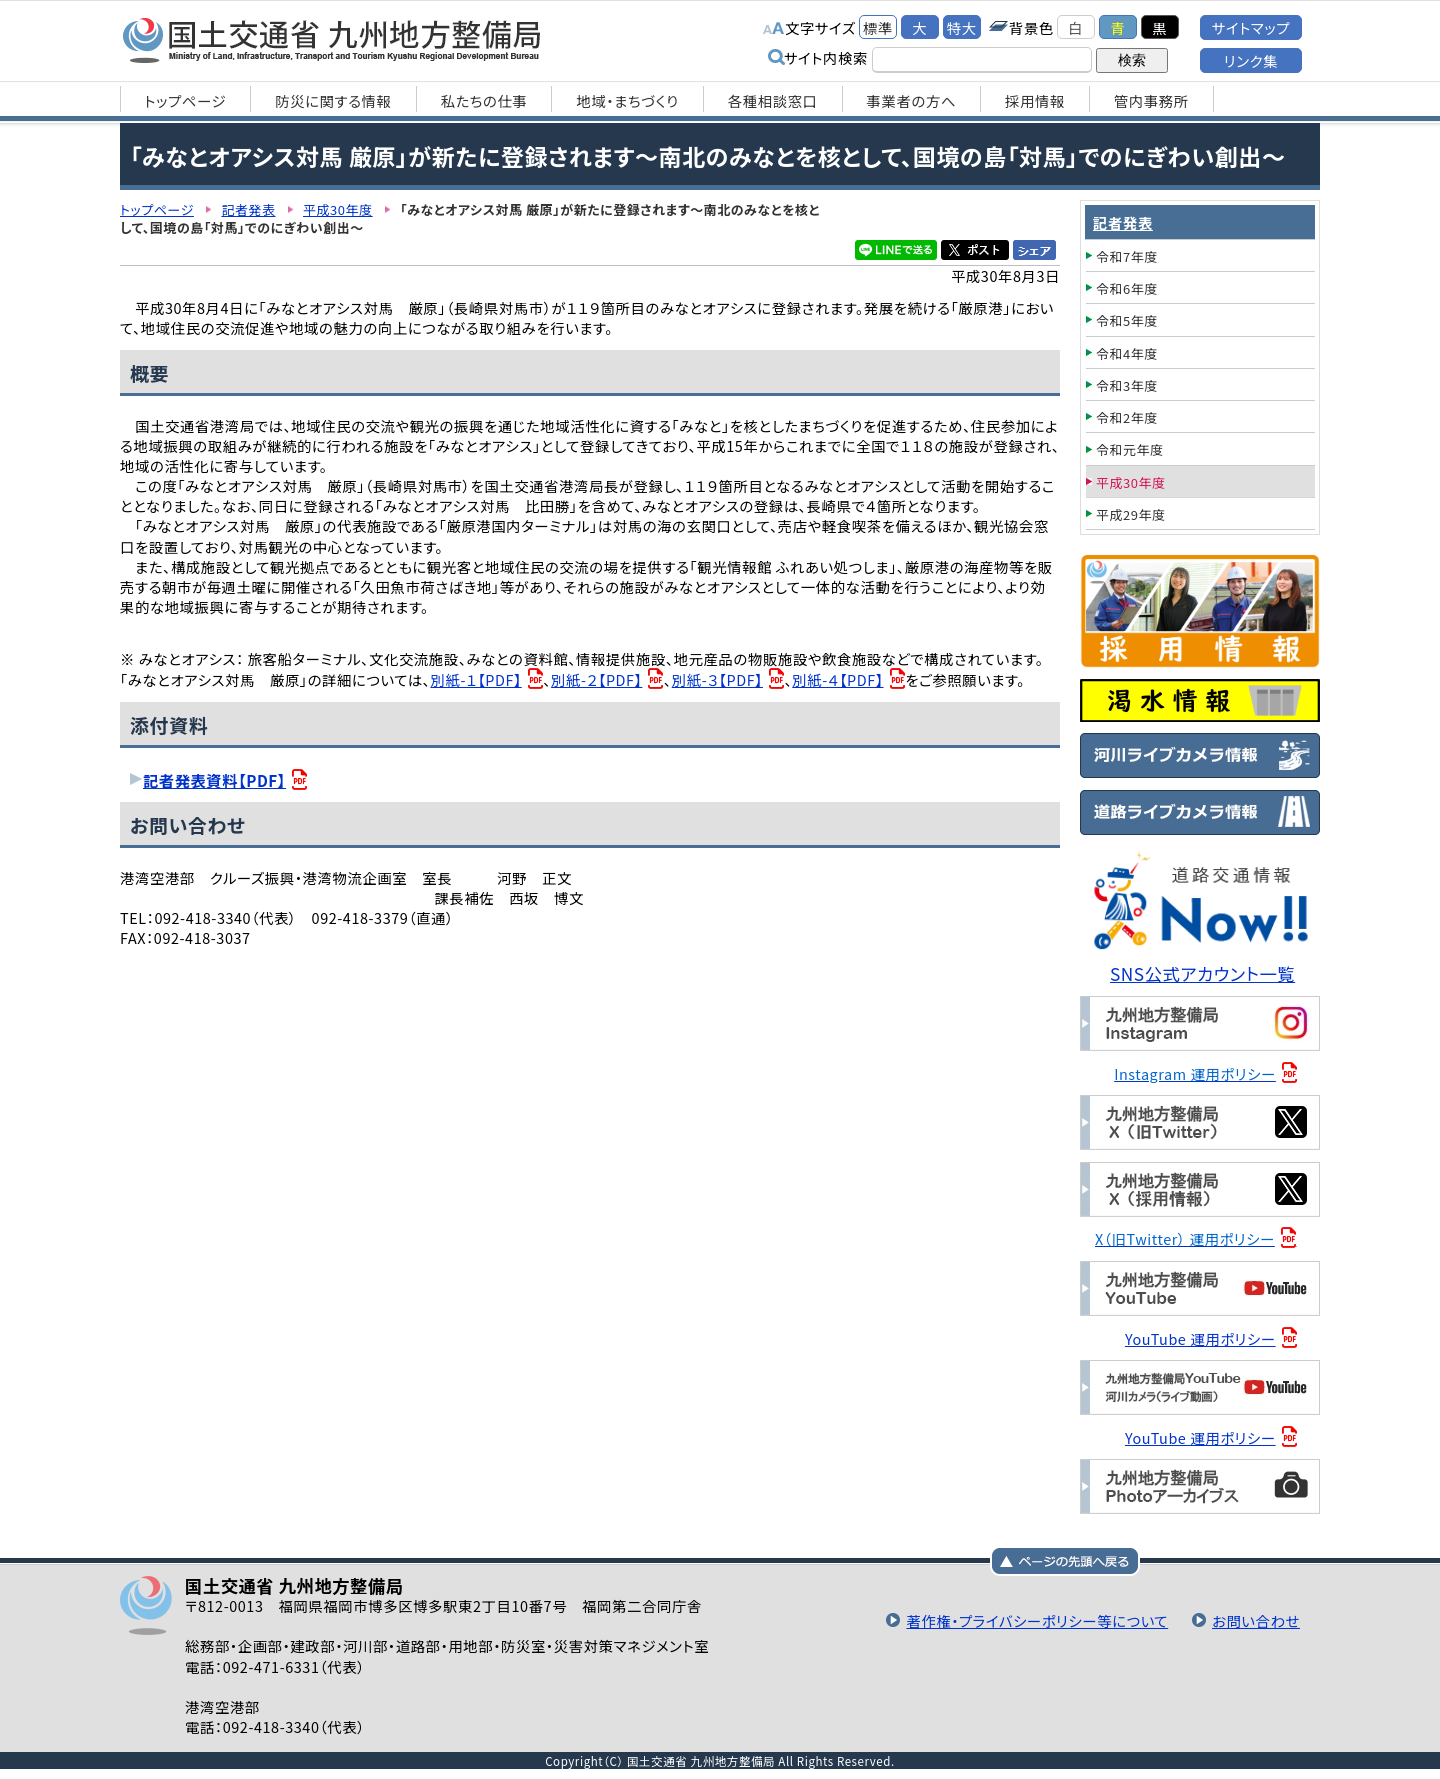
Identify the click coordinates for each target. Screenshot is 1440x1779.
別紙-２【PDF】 (596, 679)
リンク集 (1251, 60)
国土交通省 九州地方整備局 (332, 40)
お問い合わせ (1256, 1620)
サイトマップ (1251, 27)
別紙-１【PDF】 (476, 679)
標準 (878, 27)
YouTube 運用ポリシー (1200, 1338)
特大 (962, 27)
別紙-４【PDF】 (837, 679)
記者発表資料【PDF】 (214, 780)
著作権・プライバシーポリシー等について (1037, 1620)
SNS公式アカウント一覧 (1202, 973)
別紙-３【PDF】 (717, 679)
